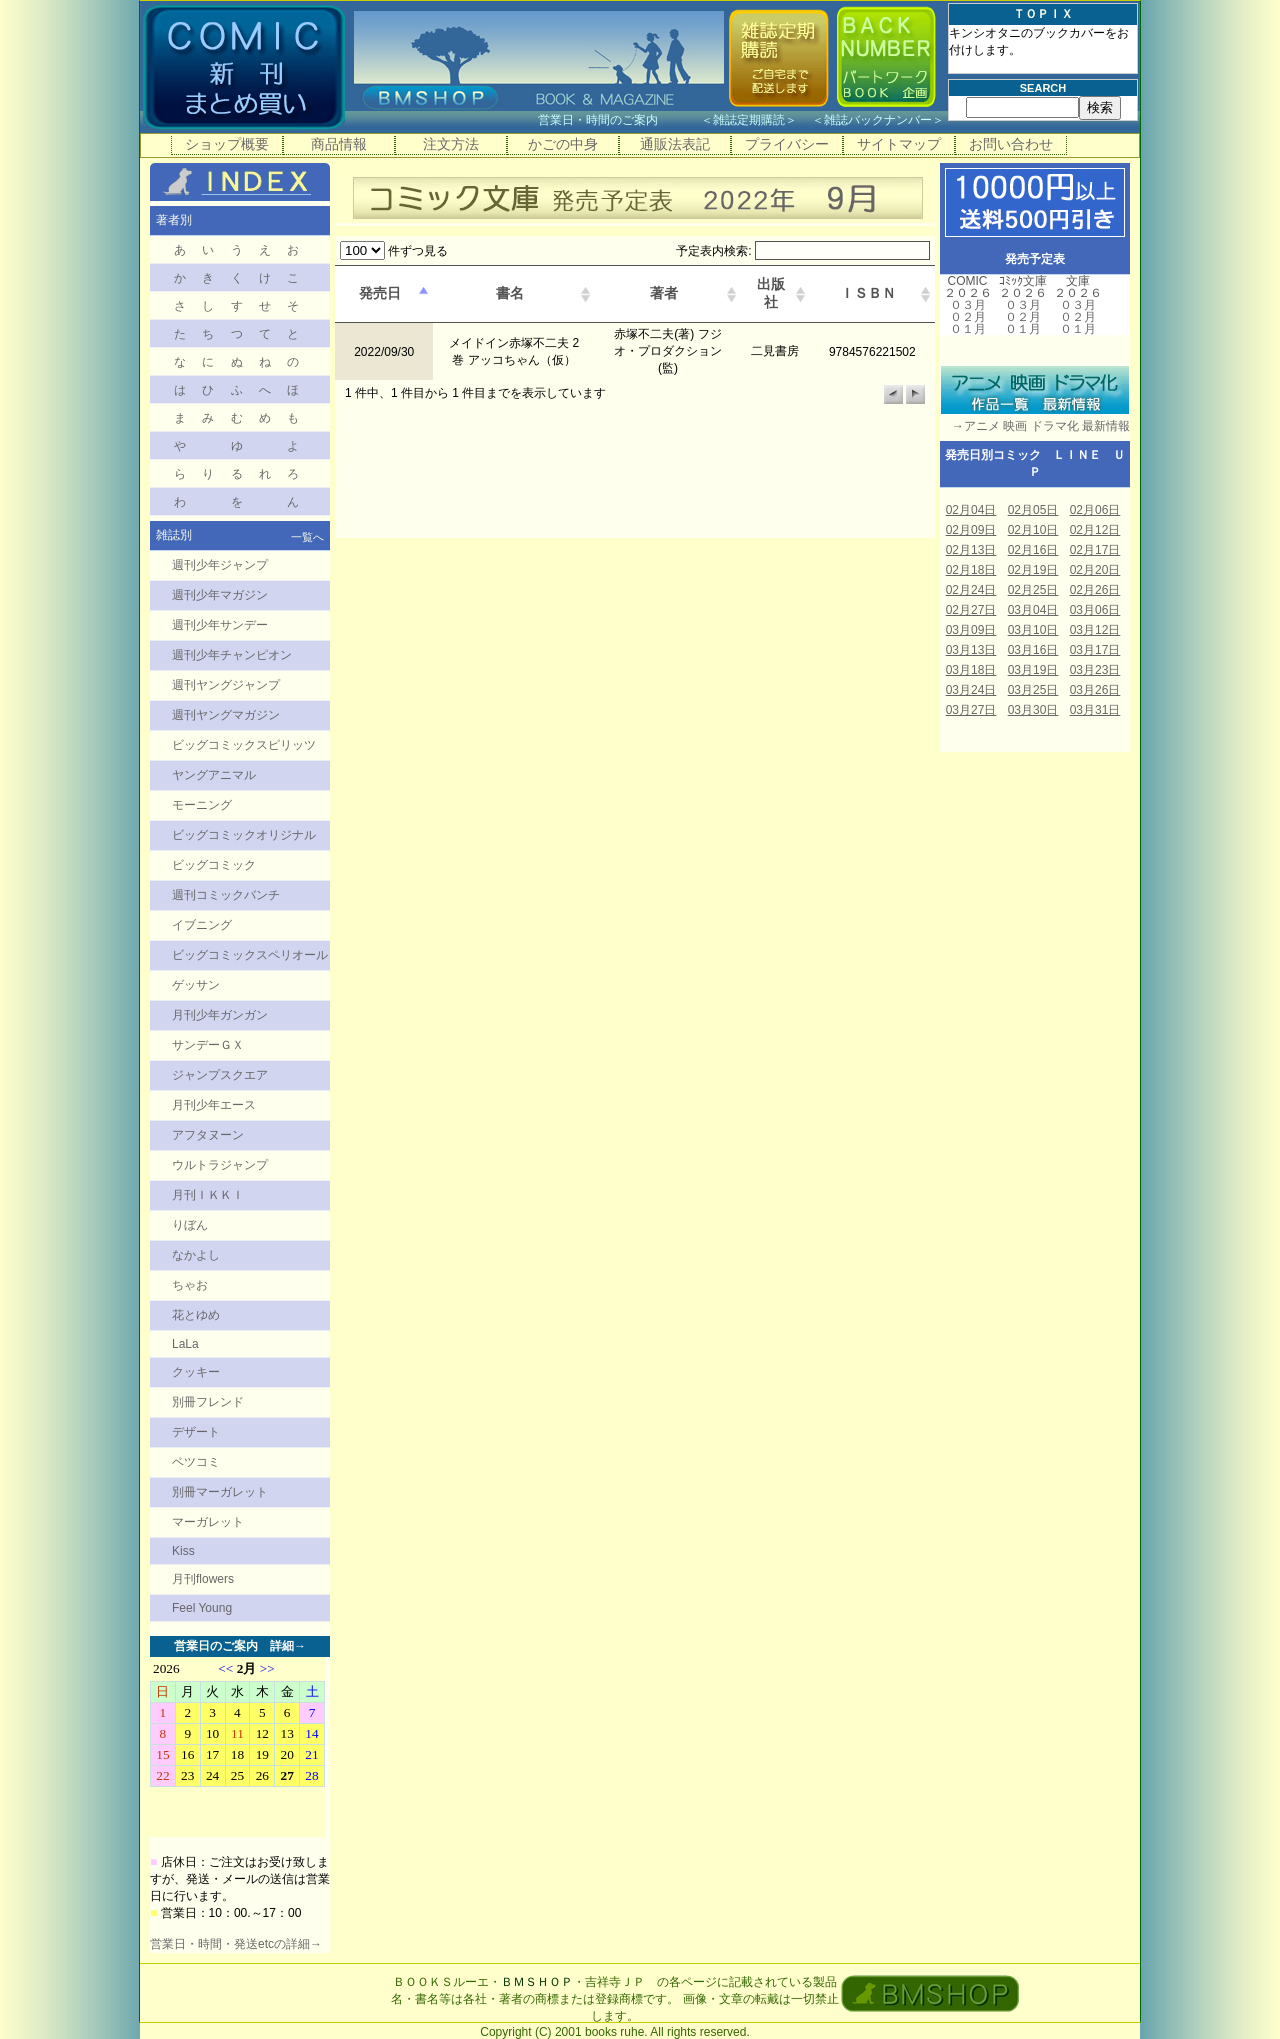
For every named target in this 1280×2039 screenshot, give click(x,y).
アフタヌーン (208, 1135)
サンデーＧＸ (208, 1045)
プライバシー (787, 144)
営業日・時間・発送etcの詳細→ (236, 1944)
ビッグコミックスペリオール (250, 955)
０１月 (968, 329)
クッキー (196, 1372)
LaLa (185, 1344)
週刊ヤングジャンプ (226, 685)
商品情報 (339, 144)
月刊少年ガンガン (220, 1015)
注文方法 (451, 144)
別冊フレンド (208, 1402)
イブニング (202, 925)
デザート (196, 1432)
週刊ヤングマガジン (226, 715)
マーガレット (208, 1522)
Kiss (183, 1551)
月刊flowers (203, 1579)
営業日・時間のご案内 (617, 120)
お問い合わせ (1011, 144)
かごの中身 (563, 144)
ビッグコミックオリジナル (244, 835)
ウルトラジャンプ (220, 1165)
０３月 (968, 305)
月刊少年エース (214, 1105)
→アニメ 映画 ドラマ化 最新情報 (1035, 426)
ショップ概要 (227, 144)
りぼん (190, 1225)
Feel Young (202, 1608)
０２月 (968, 317)
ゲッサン (196, 985)
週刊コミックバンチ (226, 895)
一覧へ (307, 537)
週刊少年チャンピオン (232, 655)
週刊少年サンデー (220, 625)
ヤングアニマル (214, 775)
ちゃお (190, 1285)
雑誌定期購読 (749, 120)
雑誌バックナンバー (878, 120)
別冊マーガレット (220, 1492)
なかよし (196, 1255)
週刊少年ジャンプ (220, 565)
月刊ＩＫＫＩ (208, 1195)
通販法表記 (675, 144)
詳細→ (288, 1646)
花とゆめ (196, 1315)
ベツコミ (196, 1462)
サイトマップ (899, 144)
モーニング (202, 805)
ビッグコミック (214, 865)
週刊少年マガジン (220, 595)
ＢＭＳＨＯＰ (537, 1982)
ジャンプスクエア (220, 1075)
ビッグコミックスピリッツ (244, 745)
